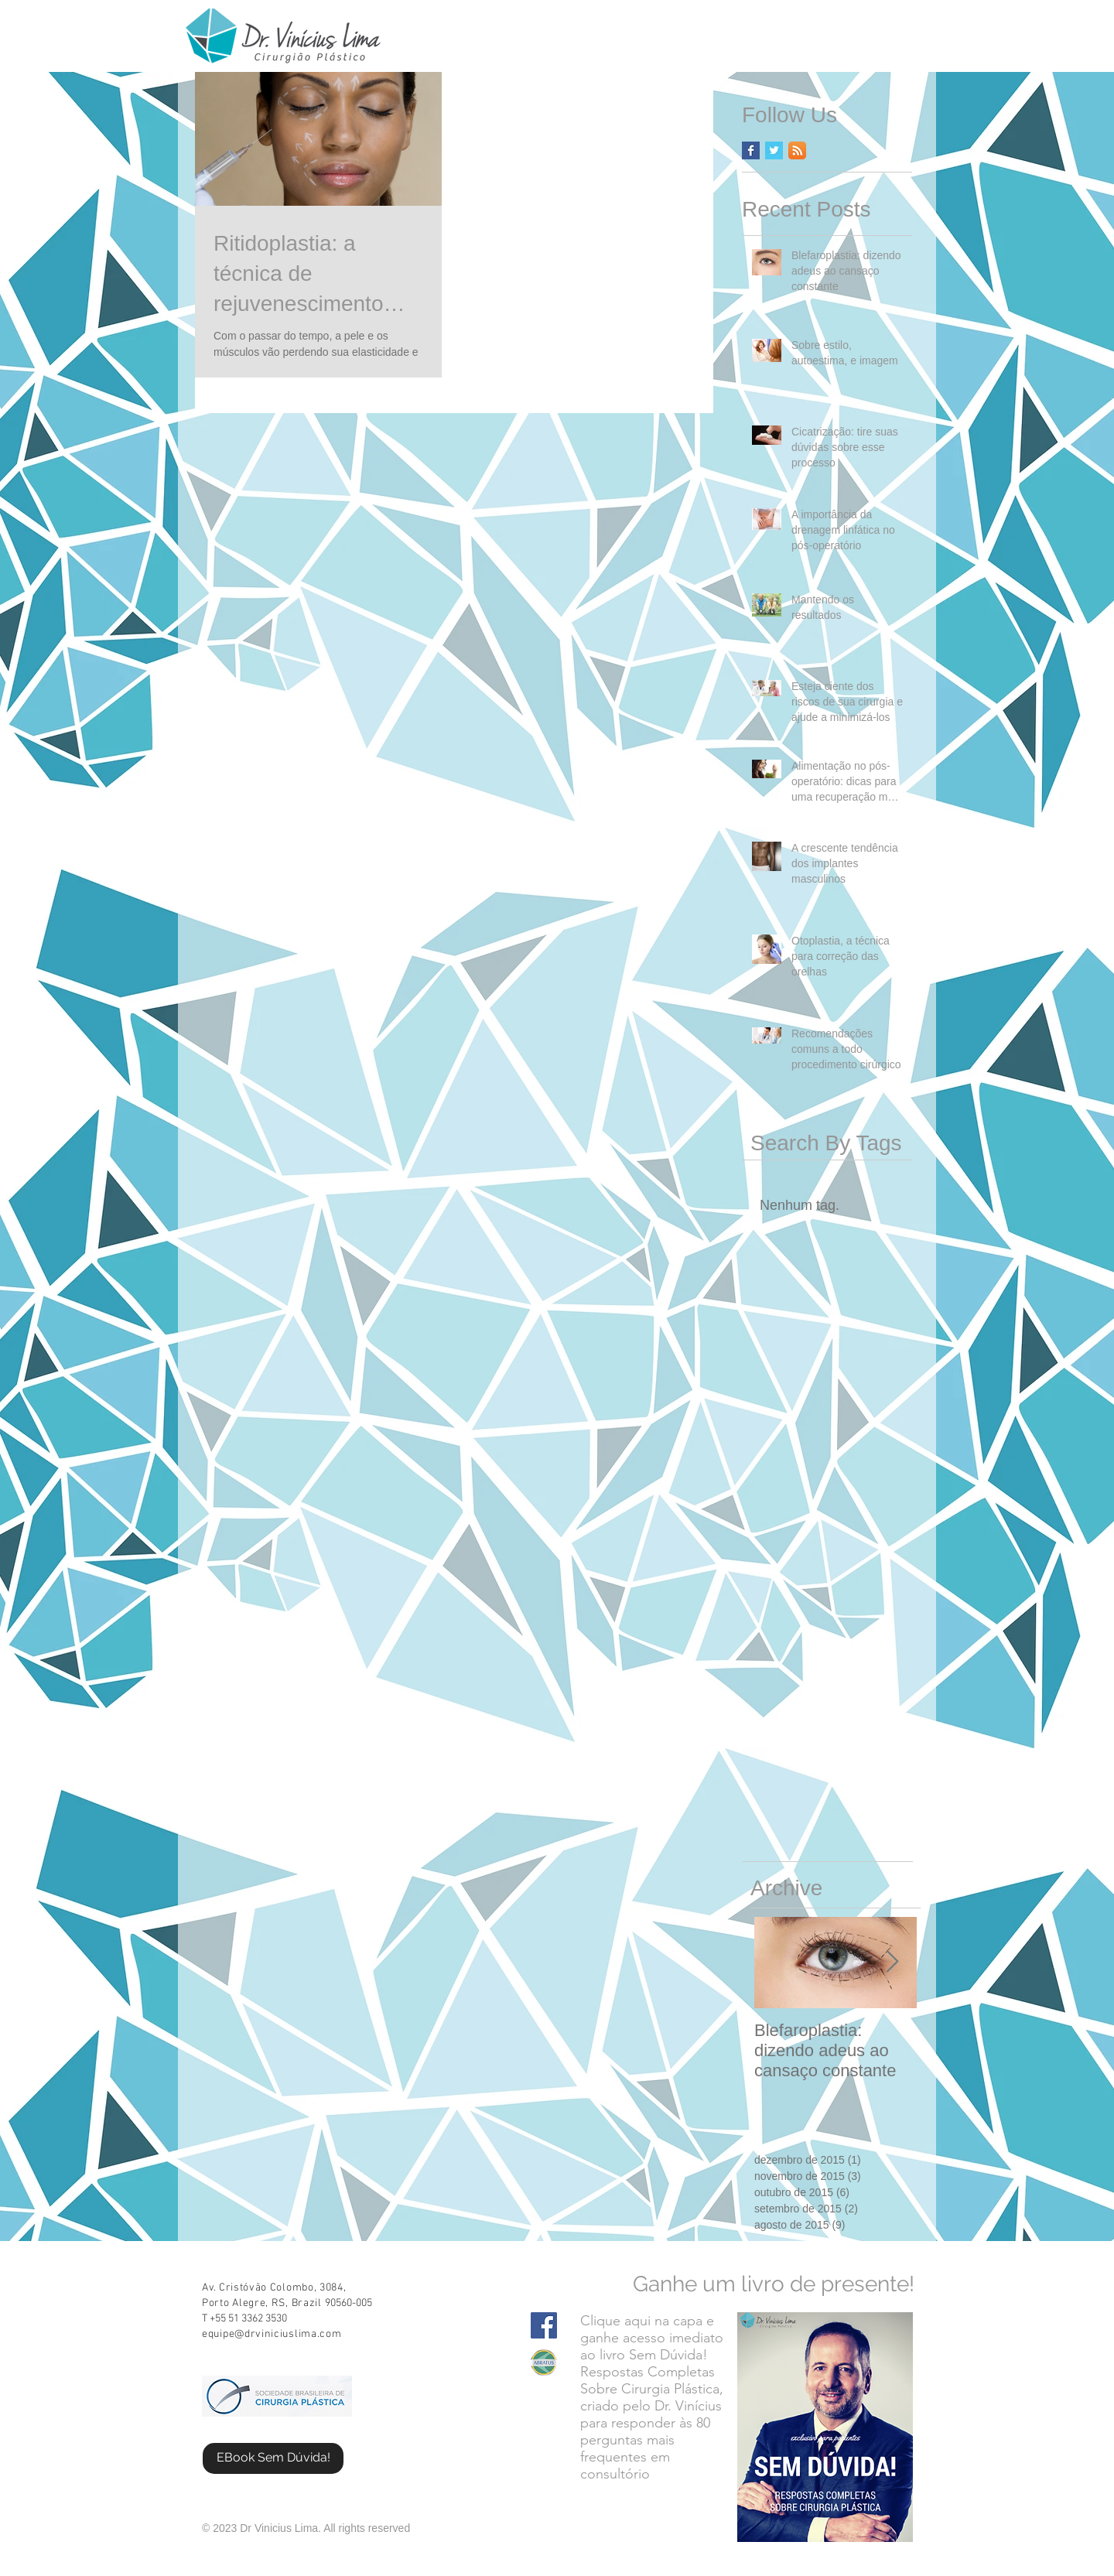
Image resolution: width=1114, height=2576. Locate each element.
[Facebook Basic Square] (751, 150)
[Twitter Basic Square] (774, 150)
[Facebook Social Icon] (544, 2325)
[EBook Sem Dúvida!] (273, 2458)
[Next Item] (892, 1962)
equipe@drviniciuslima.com (272, 2334)
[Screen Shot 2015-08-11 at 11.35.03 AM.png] (544, 2362)
